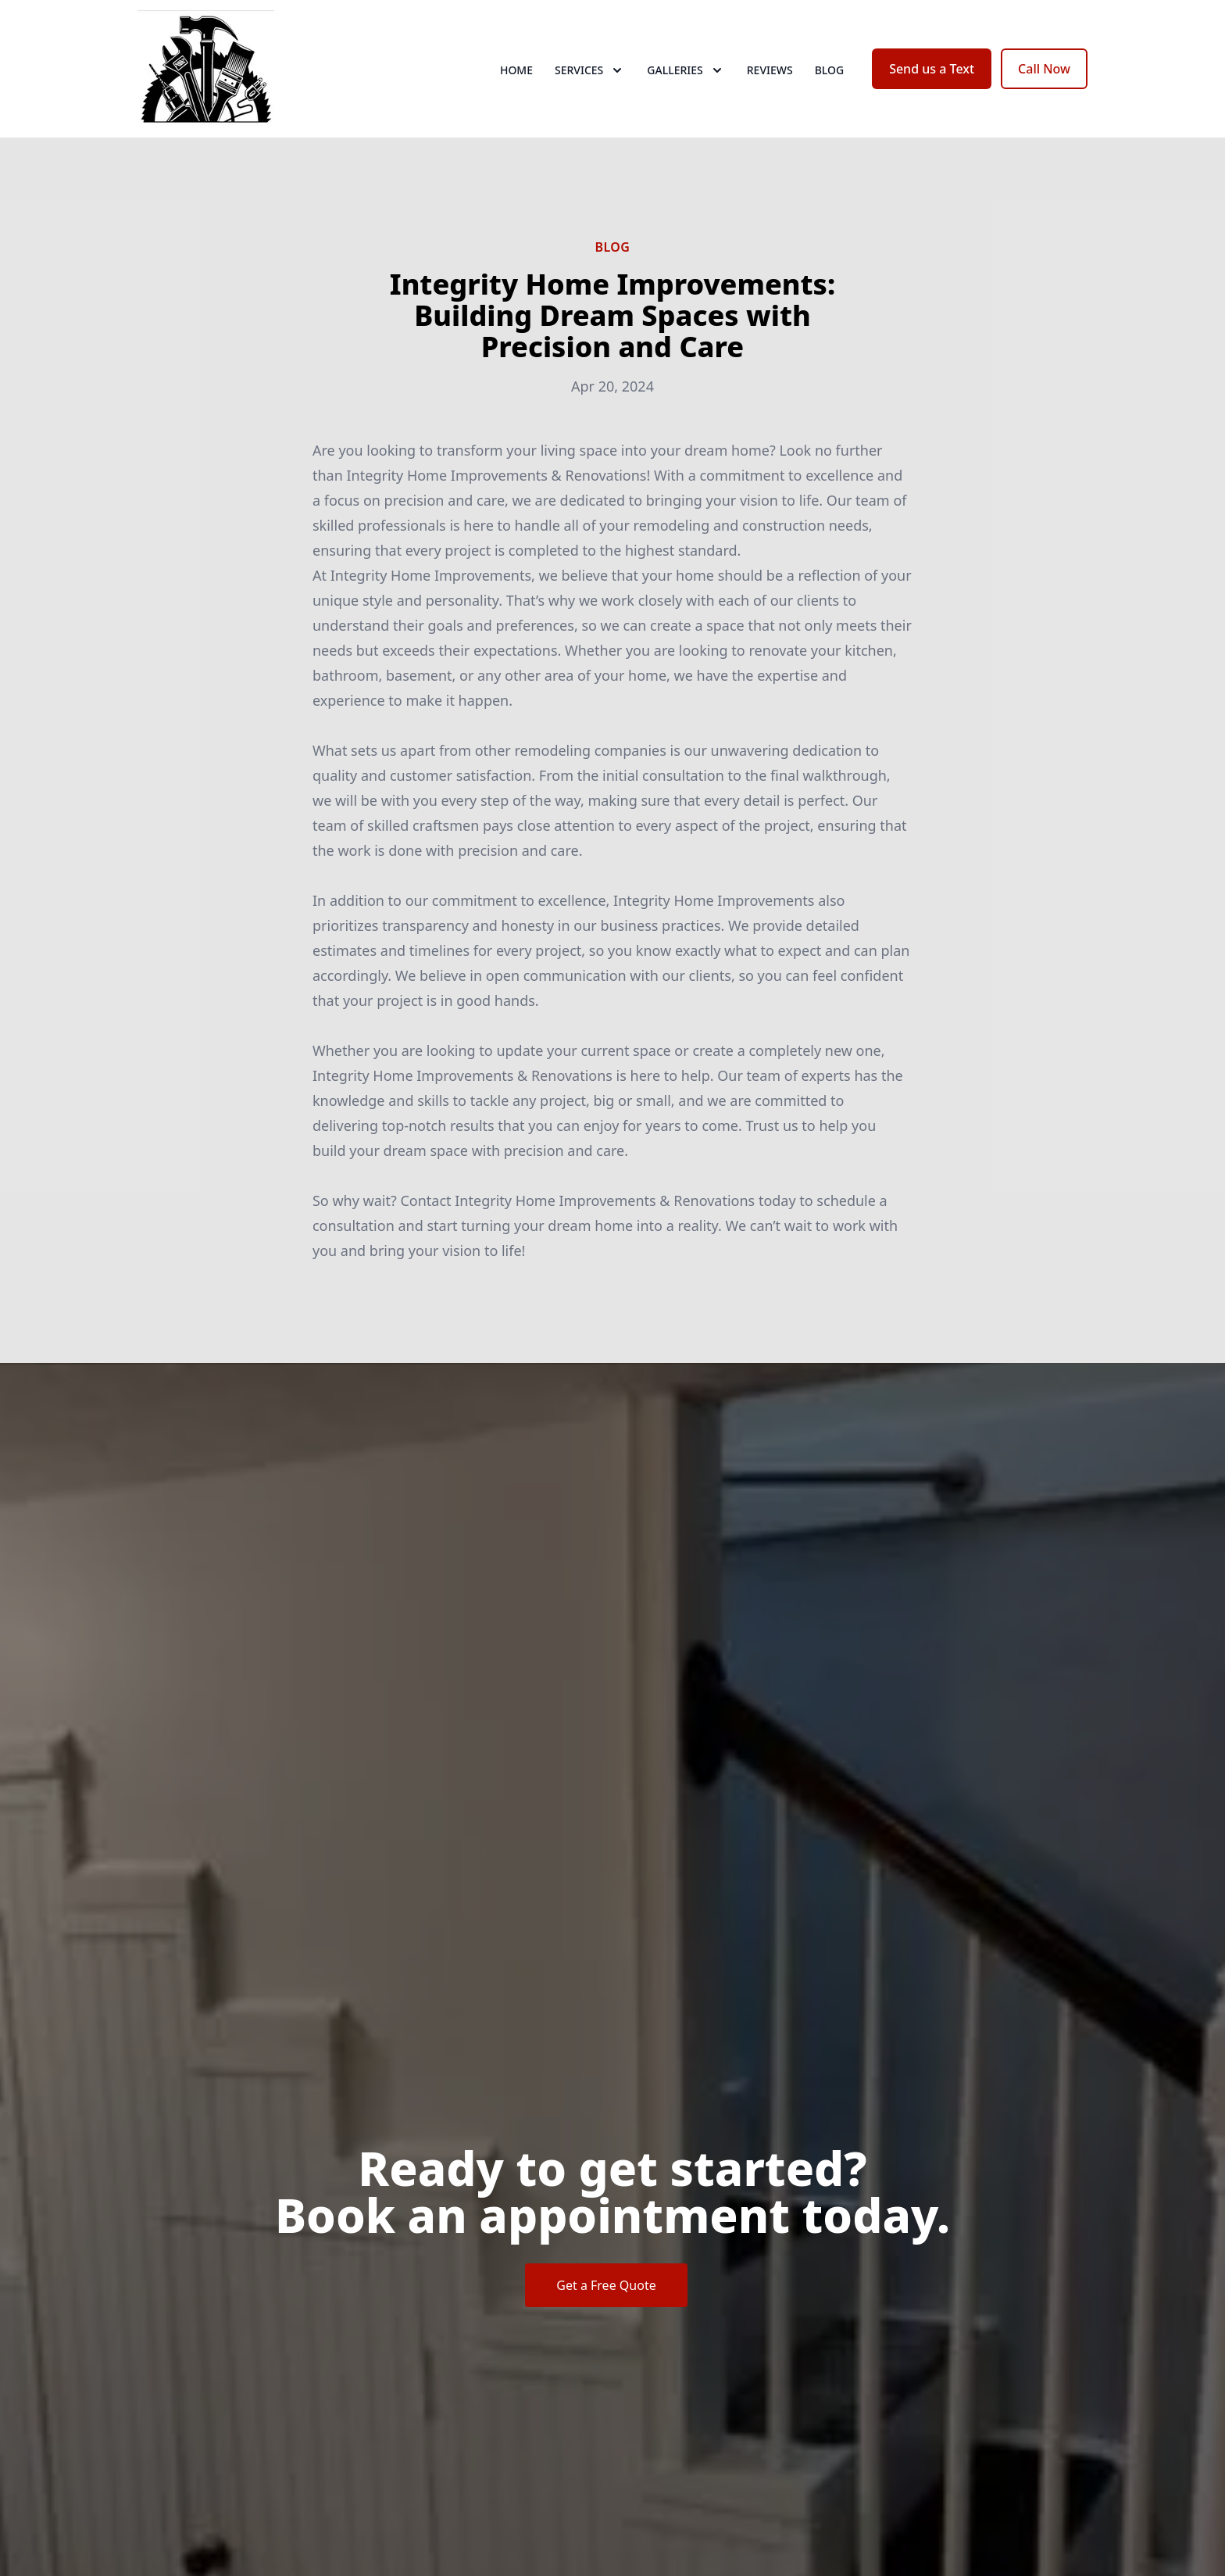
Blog (830, 70)
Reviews (770, 70)
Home (516, 70)
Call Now (1044, 68)
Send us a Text (931, 68)
